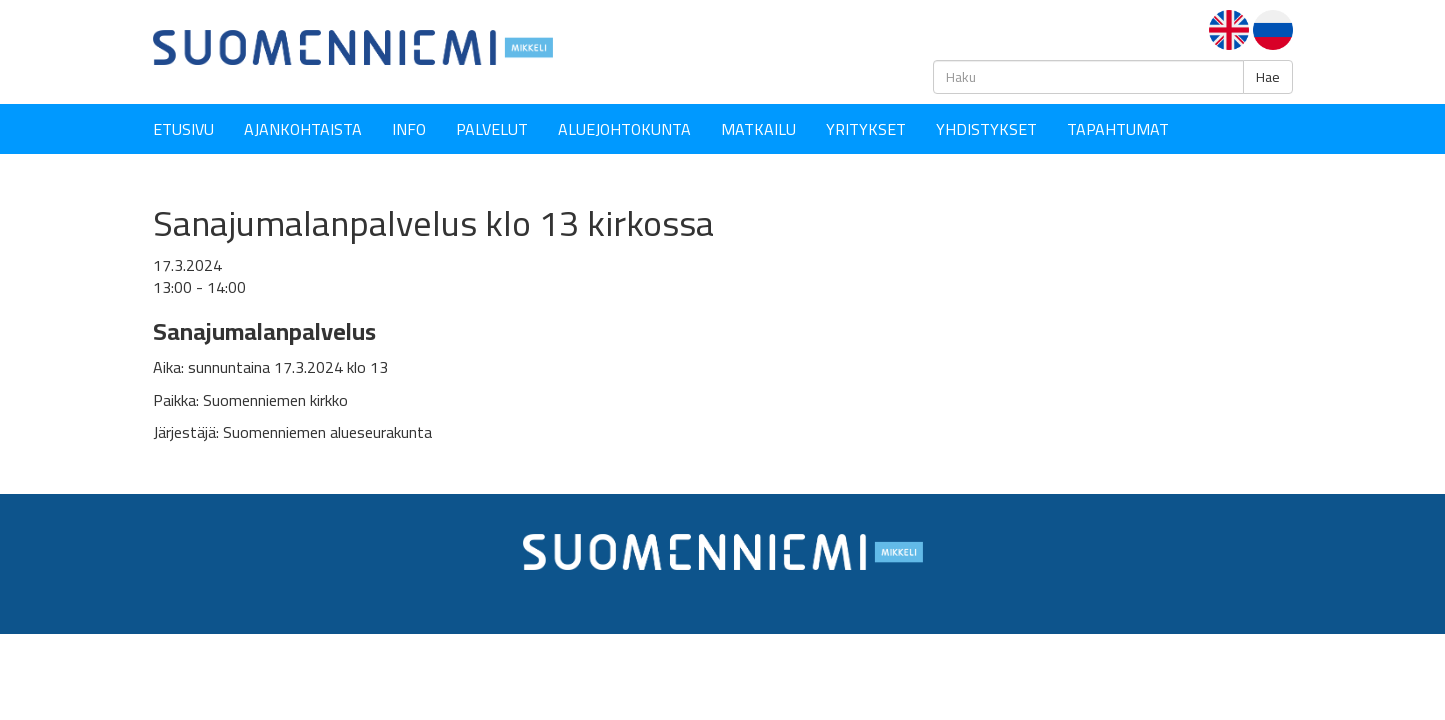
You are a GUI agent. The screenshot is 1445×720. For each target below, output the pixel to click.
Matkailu (758, 129)
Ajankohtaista (303, 129)
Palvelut (492, 129)
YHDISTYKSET (986, 129)
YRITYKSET (866, 129)
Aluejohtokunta (624, 129)
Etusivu (183, 129)
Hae (1268, 77)
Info (409, 129)
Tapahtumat (1118, 129)
